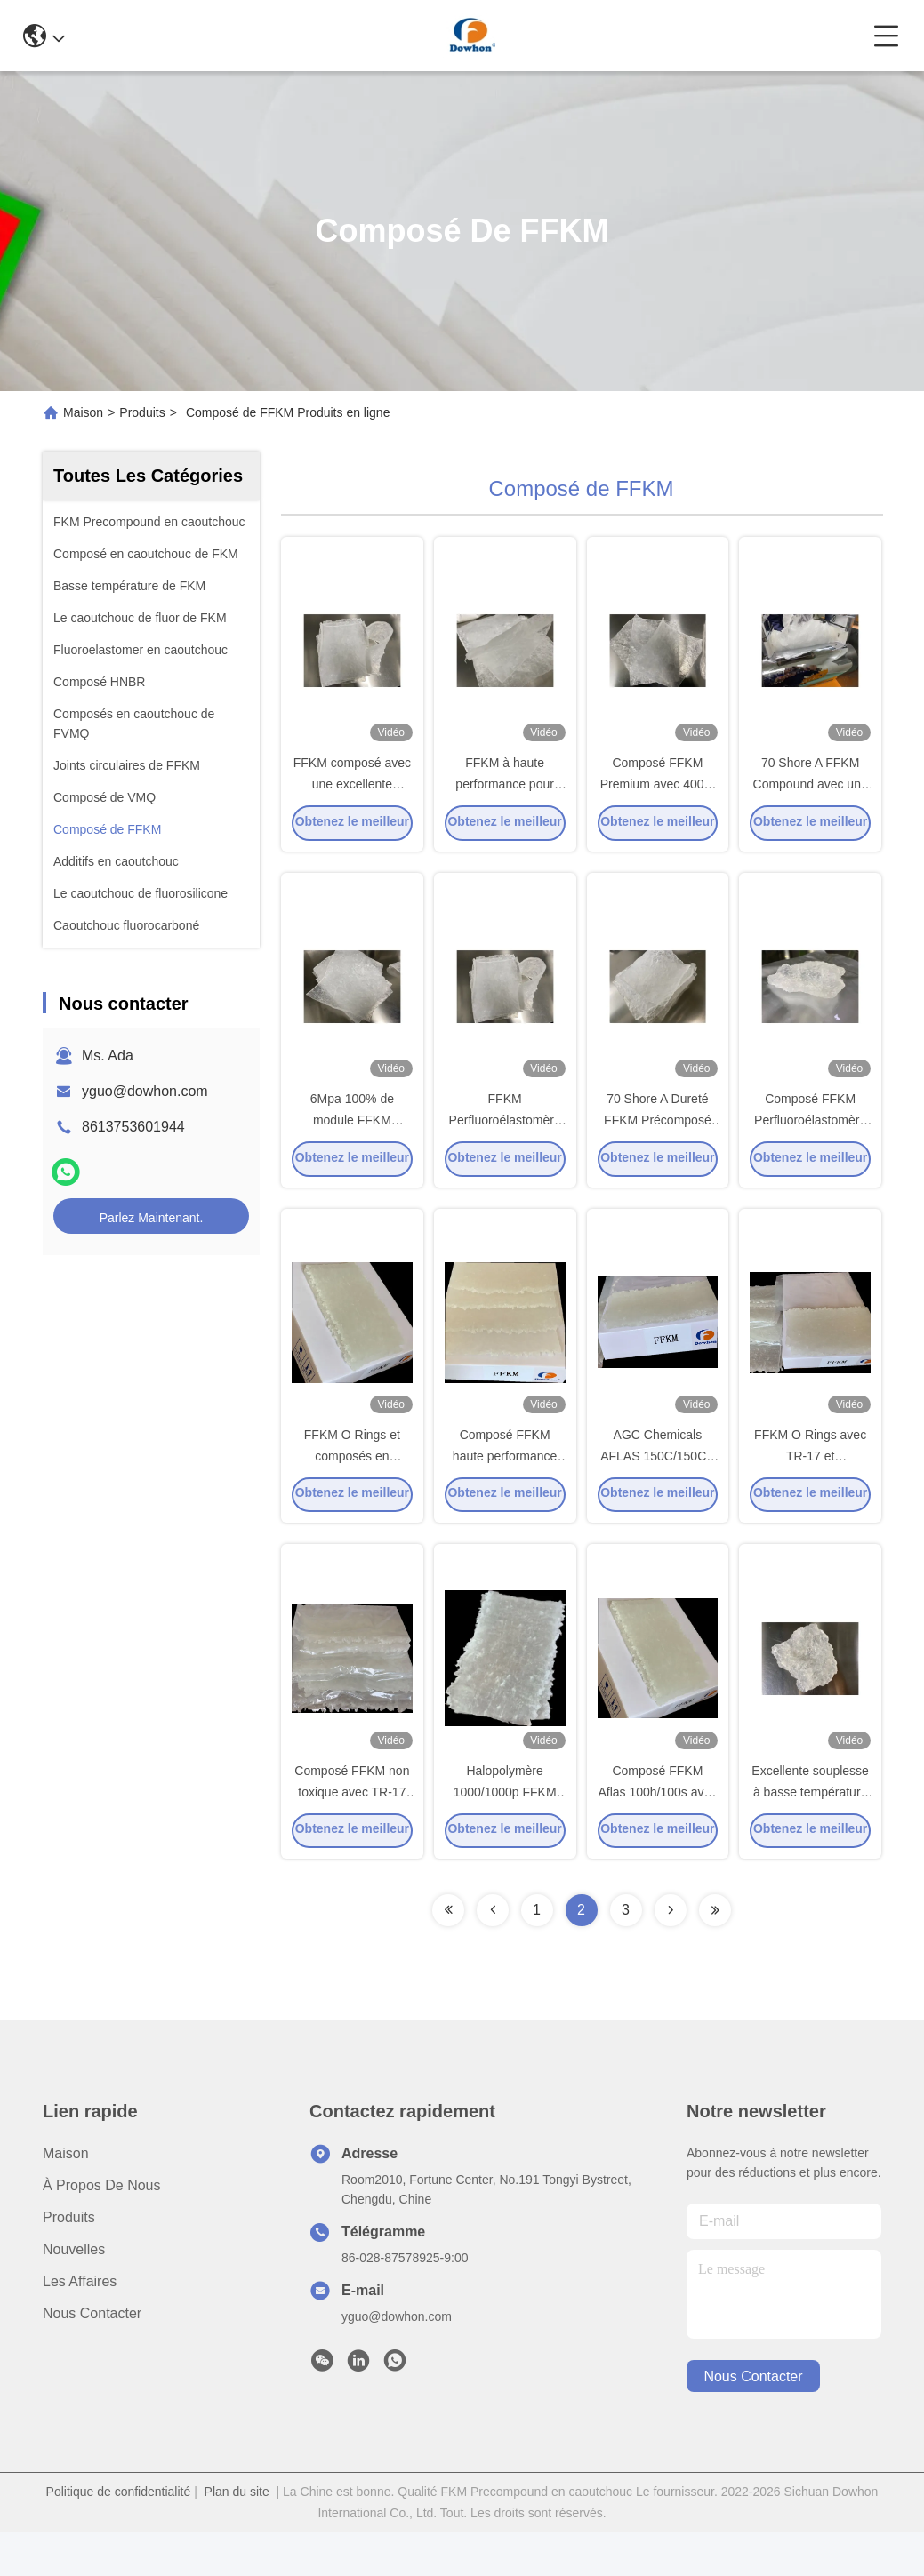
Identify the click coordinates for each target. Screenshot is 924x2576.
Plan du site (237, 2535)
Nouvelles (74, 2292)
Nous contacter (92, 2356)
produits (69, 2260)
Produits (142, 412)
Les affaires (80, 2324)
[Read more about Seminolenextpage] (448, 1954)
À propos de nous (102, 2228)
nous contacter (752, 2420)
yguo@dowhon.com (145, 1091)
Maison (83, 412)
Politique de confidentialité (118, 2535)
